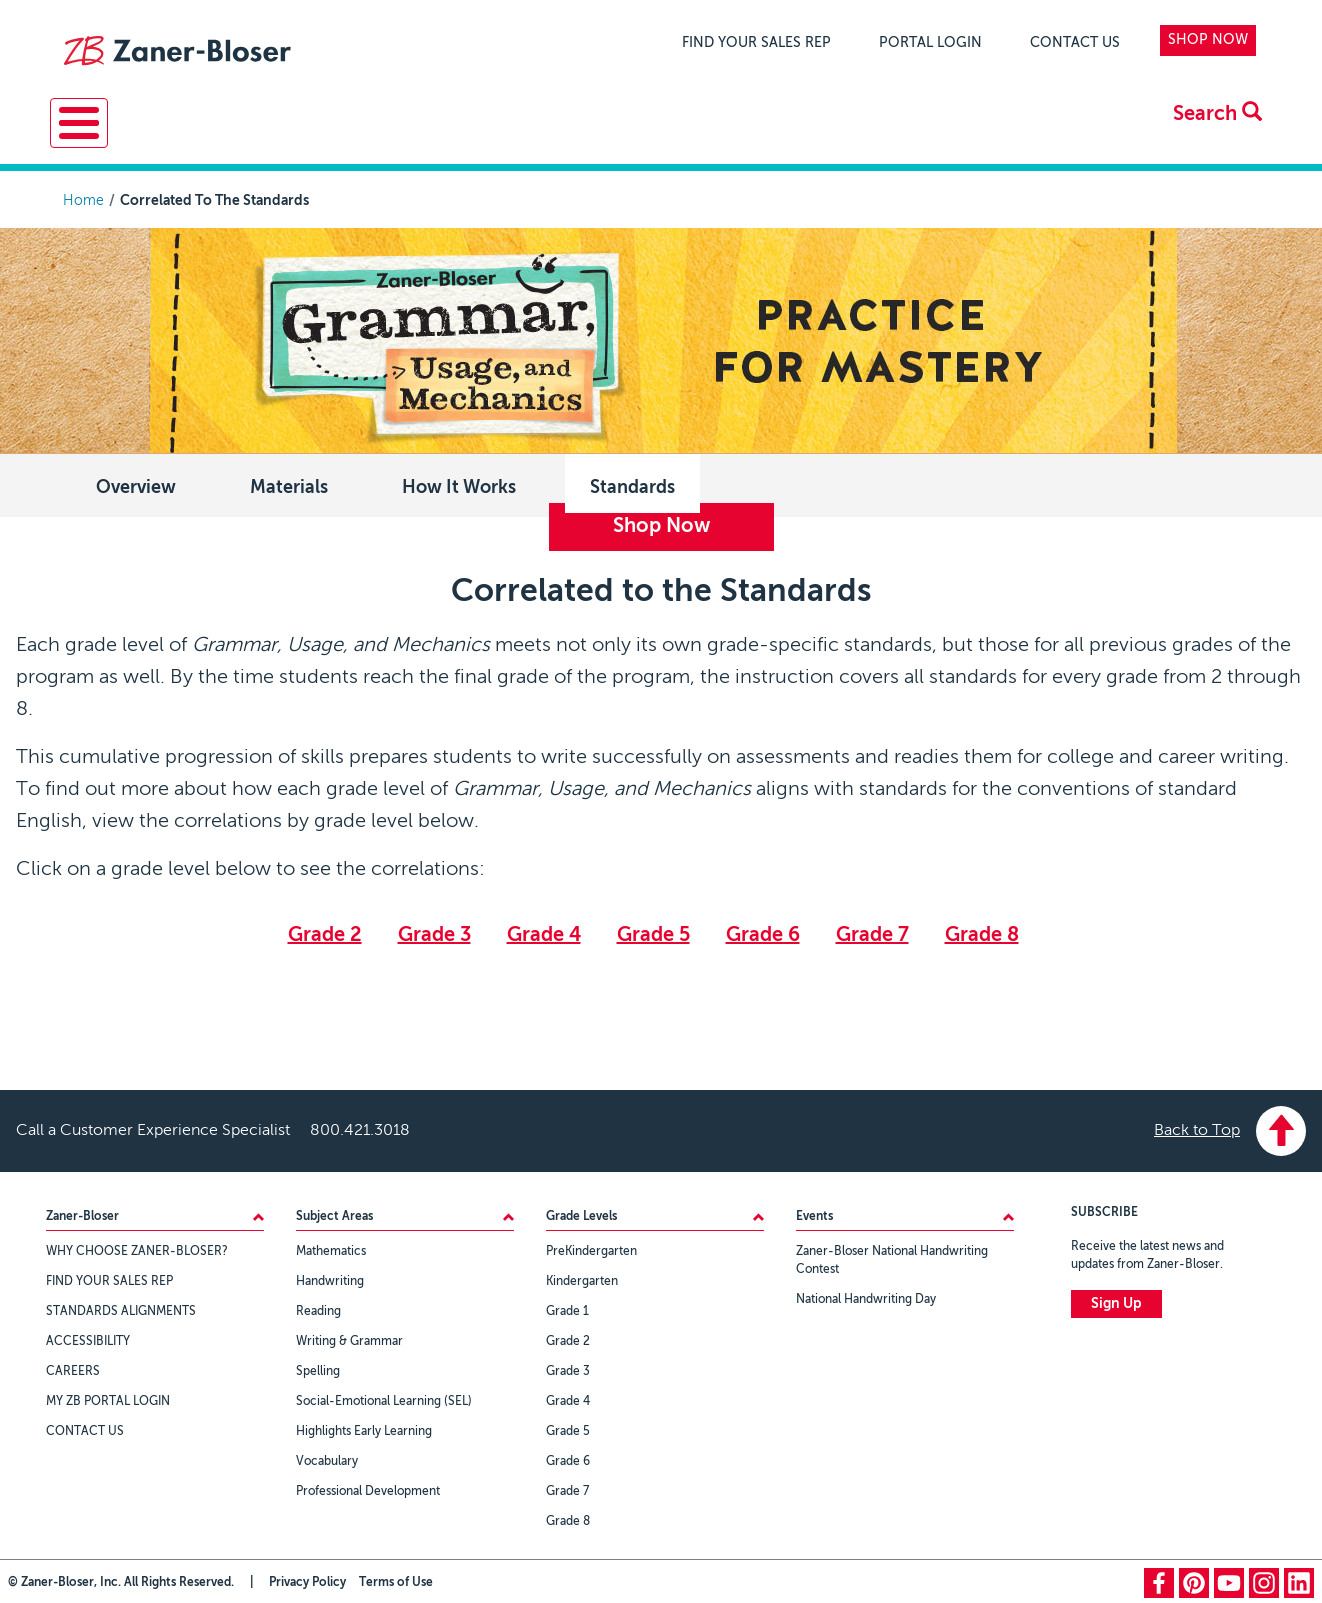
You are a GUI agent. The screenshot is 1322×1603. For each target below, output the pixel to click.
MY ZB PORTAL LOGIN (108, 1398)
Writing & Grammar (349, 1338)
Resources (256, 135)
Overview (136, 484)
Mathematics (331, 1248)
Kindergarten (582, 1278)
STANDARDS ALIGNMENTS (121, 1308)
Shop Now (661, 523)
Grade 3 (434, 932)
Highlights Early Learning (364, 1428)
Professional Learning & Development (513, 135)
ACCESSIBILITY (88, 1338)
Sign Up (1116, 1300)
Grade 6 (763, 932)
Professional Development (368, 1488)
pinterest (1194, 1579)
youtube (1229, 1579)
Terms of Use (396, 1579)
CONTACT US (1075, 43)
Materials (289, 484)
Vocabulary (327, 1458)
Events (754, 135)
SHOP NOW (1208, 40)
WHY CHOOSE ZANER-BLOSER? (137, 1248)
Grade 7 (872, 932)
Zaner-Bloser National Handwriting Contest (892, 1257)
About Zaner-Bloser (920, 135)
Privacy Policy (307, 1579)
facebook (1159, 1579)
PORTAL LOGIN (930, 43)
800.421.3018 (360, 1127)
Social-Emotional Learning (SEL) (384, 1398)
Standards (632, 484)
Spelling (318, 1368)
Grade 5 (653, 932)
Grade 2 (325, 932)
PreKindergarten (591, 1248)
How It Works (459, 484)
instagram (1264, 1579)
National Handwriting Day (866, 1296)
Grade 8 (982, 932)
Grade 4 (544, 932)
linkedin (1299, 1579)
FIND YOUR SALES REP (756, 43)
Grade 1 (567, 1308)
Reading (318, 1308)
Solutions (117, 135)
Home (83, 197)
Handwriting (330, 1278)
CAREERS (73, 1368)
